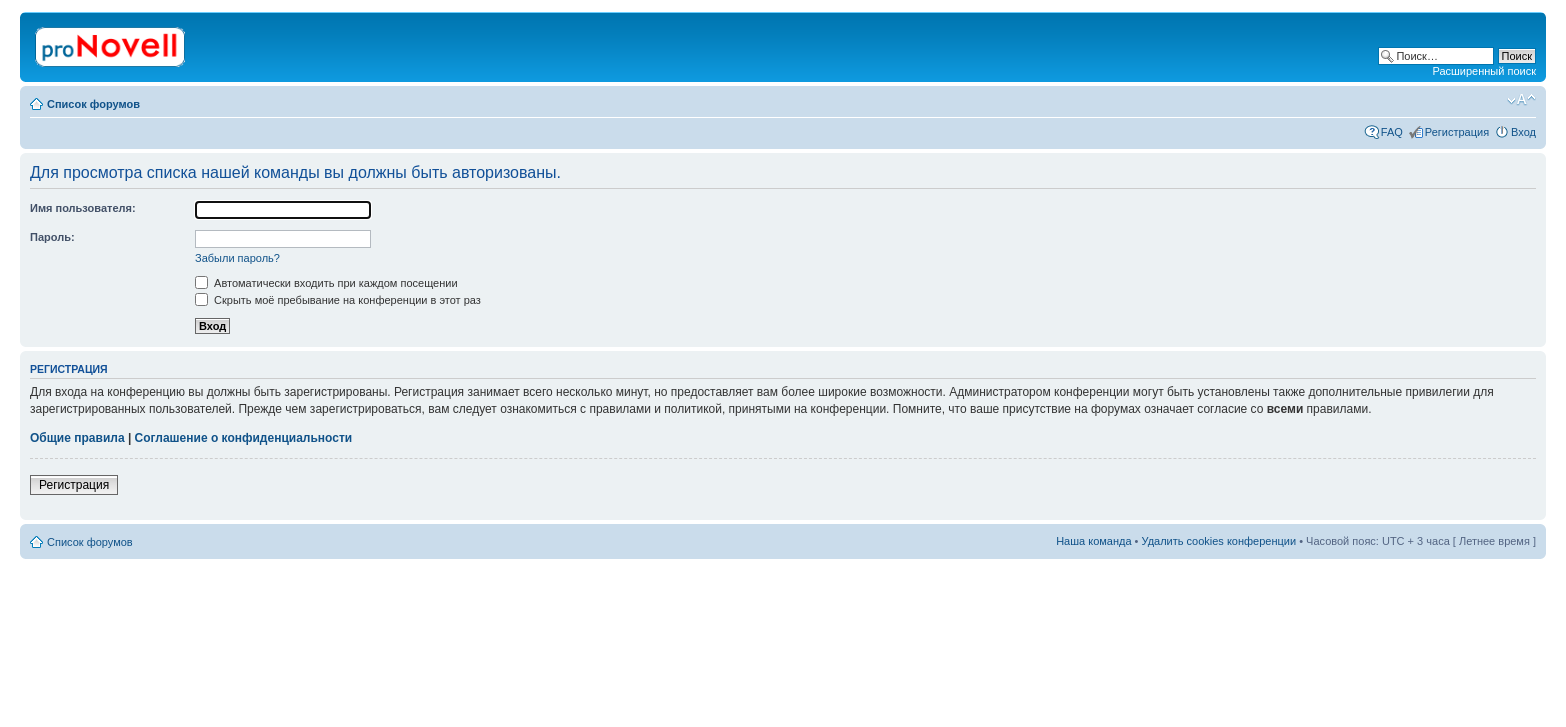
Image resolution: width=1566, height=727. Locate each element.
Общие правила (77, 438)
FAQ (1392, 132)
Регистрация (1457, 132)
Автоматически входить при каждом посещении (326, 283)
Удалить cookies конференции (1219, 541)
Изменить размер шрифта (1521, 100)
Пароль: (52, 237)
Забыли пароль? (237, 258)
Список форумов (93, 104)
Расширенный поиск (1484, 71)
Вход (1523, 132)
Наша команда (1093, 541)
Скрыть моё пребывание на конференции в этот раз (338, 300)
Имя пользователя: (83, 208)
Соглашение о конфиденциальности (244, 438)
